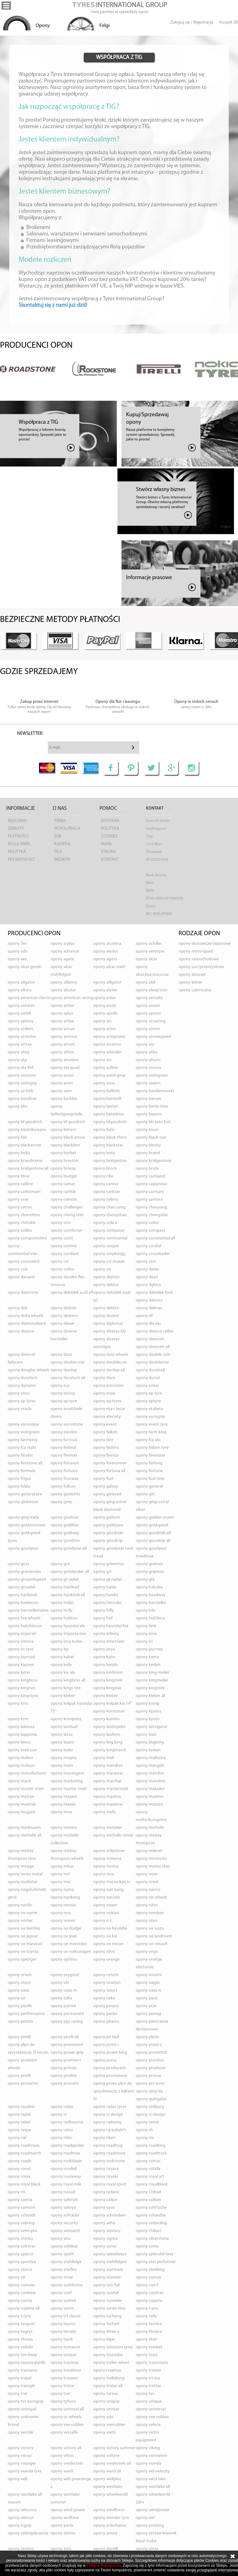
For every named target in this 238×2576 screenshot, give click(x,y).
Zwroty (16, 828)
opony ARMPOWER (109, 1036)
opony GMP (61, 1502)
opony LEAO (146, 1734)
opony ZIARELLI (105, 2549)
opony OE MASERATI (25, 1944)
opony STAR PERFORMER (156, 2262)
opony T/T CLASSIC (66, 2316)
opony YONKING (150, 2525)
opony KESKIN (148, 1665)
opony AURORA (148, 1067)
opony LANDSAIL (64, 1727)
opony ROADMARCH (24, 2153)
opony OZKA (104, 1998)
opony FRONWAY (65, 1478)
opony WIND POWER (68, 2510)
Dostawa (110, 821)
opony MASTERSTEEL (110, 1789)
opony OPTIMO (64, 1959)
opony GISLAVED (107, 1494)
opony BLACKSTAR (108, 1145)
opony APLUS (62, 1013)
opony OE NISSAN (108, 1944)
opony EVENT (105, 1424)
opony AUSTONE (22, 1075)
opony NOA (61, 1913)
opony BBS (18, 1106)
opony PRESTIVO (150, 2060)
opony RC (59, 2114)
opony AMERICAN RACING (72, 998)
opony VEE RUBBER (152, 2417)
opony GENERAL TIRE (25, 1494)
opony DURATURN (22, 1378)
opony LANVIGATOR (152, 1727)
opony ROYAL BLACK (24, 2184)
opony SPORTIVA (22, 2262)
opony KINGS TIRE (66, 1688)
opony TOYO (146, 2355)
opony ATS (102, 1060)
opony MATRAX (21, 1796)
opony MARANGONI (67, 1773)
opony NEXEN (105, 1905)
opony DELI (17, 1308)
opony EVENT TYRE (152, 1424)
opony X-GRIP (19, 2525)
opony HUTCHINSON (25, 1626)
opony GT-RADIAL (107, 1579)
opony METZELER (107, 1827)
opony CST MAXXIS (109, 1261)
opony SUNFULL (106, 2293)
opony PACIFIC (20, 2006)
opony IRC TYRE (20, 1649)
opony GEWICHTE (65, 1494)
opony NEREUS (63, 1905)
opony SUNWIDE (107, 2300)
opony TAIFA (146, 2316)
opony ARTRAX (20, 1044)
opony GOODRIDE (108, 1533)
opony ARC (102, 1021)
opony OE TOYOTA (23, 1951)
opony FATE (103, 1440)
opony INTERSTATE (108, 1641)
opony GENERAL (149, 1486)
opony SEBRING (21, 2223)
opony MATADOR (150, 1789)
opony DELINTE (63, 1308)
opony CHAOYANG (151, 1207)
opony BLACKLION (65, 1145)
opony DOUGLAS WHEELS (28, 1370)
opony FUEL (103, 1478)
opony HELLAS (62, 1603)
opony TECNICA (149, 2324)
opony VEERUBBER (109, 2424)
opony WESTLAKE (107, 2486)
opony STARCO (20, 2269)
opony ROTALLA (148, 2169)
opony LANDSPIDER (109, 1727)
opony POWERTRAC (152, 2052)
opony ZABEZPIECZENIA (28, 2533)
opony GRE (60, 1564)
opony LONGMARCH (109, 1750)
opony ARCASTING (151, 1021)
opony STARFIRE (64, 2269)
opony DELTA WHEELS (26, 1316)
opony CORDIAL (148, 1246)
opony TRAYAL (19, 2378)
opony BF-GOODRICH (68, 1122)
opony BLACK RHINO (110, 1137)
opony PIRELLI (19, 2037)
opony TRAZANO (64, 2378)
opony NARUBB (106, 1897)
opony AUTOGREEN (152, 1075)
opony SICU (61, 2238)
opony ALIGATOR (21, 982)
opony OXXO (18, 1990)
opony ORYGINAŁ (65, 1975)
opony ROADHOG (107, 2145)
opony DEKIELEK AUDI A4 (72, 1292)
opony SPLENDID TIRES (155, 2254)
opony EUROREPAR (23, 1424)
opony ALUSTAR (63, 990)
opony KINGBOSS (22, 1680)
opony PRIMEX (63, 2068)
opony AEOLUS (105, 951)
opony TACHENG (107, 2316)
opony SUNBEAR (22, 2293)
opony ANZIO (104, 1005)
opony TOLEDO (20, 2347)
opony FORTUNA (64, 1471)
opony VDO (103, 2417)
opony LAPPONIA (22, 1734)
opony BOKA (19, 1153)
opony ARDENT (20, 1029)
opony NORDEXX (150, 1913)
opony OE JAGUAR (23, 1936)
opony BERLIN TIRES (152, 1106)
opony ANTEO (62, 1005)
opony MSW (146, 1874)
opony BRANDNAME (25, 1161)
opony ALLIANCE (64, 982)
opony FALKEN (105, 1432)
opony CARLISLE (63, 1192)
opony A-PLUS (63, 943)
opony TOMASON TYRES (113, 2347)
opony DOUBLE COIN (153, 1354)
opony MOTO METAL (25, 1874)
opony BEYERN (149, 1114)
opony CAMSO (105, 1184)
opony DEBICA (105, 1285)
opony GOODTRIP (108, 1540)
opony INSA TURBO (66, 1641)
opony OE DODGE (66, 1928)
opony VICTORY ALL (66, 2448)
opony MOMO (106, 1866)
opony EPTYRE (148, 1401)
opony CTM (146, 1261)
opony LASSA (62, 1734)
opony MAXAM (64, 1796)
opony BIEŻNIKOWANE (27, 1129)
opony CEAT (18, 1199)
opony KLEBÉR (105, 1696)
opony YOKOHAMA (109, 2525)
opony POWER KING (110, 2052)
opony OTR (60, 1982)
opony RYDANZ (106, 2192)
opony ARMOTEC (22, 1036)
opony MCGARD (21, 1812)
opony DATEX (147, 1269)
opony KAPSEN (21, 1665)
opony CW (102, 1269)
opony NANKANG (65, 1897)
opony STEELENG (150, 2269)
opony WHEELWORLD (110, 2494)
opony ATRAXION (65, 1060)
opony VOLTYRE (106, 2455)
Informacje (20, 808)
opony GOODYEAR (23, 1548)
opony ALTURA (20, 990)
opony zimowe (192, 974)
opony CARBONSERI (24, 1192)
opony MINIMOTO (151, 1858)
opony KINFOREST (108, 1672)
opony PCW (146, 2006)
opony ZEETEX (63, 2533)
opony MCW (61, 1812)
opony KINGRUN (21, 1688)
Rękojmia (17, 821)
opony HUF (102, 1618)
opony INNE (146, 1634)
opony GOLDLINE (64, 1525)
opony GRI (102, 1571)
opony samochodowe (198, 959)
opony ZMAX (147, 2549)
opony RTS (17, 2192)
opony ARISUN (63, 1029)
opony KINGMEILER (152, 1680)
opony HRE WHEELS (24, 1618)
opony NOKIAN (106, 1913)
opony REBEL (19, 2122)
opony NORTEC (20, 1920)
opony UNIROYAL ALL (67, 2409)
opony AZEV (61, 1091)
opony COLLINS (20, 1230)
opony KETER (19, 1672)
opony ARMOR (148, 1029)
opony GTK (145, 1579)
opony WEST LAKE (151, 2479)
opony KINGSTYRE (23, 1696)
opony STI (16, 2277)
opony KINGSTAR (107, 1688)
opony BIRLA (103, 1129)
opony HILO (146, 1610)
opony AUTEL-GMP (109, 1075)
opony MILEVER (149, 1851)
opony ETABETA (149, 1409)
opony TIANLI (62, 2339)
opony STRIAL (62, 2277)
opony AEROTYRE (150, 951)
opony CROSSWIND (23, 1261)
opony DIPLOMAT (108, 1323)
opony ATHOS (62, 1052)
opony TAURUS (63, 2324)
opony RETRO (62, 2130)
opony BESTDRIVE (108, 1114)
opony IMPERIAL (22, 1634)
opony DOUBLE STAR (68, 1362)
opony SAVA (104, 2207)
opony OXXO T (105, 1990)
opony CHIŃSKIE (22, 1223)
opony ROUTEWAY (66, 2176)
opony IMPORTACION (68, 1634)
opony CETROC (20, 1207)
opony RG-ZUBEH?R (109, 2130)
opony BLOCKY (148, 1145)
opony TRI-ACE (148, 2378)
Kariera (62, 844)
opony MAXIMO (150, 1796)
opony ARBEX (62, 1021)
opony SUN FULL (106, 2285)
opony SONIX (147, 2246)
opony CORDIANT (65, 1254)
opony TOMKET (149, 2347)
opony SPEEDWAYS (110, 2254)
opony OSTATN (105, 1975)
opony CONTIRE (64, 1246)
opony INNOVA (20, 1641)
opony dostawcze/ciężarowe (204, 943)
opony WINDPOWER (153, 2510)
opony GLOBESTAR (23, 1502)
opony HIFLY (103, 1610)
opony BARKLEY (64, 1098)
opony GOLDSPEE (108, 1525)
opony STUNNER (107, 2277)
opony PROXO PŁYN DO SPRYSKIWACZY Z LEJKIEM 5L (113, 2091)
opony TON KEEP (22, 2355)
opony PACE (146, 1998)
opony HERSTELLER (151, 1603)
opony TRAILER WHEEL (111, 2362)
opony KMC (18, 1703)
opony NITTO (147, 1905)
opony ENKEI (147, 1385)
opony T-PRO (147, 2308)
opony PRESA (105, 2060)
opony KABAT (62, 1657)
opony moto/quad (195, 951)
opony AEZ (17, 959)
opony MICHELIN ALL (24, 1835)
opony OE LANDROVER (154, 1936)
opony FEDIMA (106, 1447)
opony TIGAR (104, 2339)
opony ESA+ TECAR (109, 1409)
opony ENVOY (63, 1393)
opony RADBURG (150, 2107)
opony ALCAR (146, 959)
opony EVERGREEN (24, 1432)
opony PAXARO (106, 2006)
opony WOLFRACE (65, 2518)
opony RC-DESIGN (151, 2114)
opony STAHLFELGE (66, 2262)
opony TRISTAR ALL (107, 2386)
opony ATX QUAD (65, 1067)
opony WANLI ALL (107, 2471)
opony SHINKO (20, 2238)
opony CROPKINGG (109, 1254)
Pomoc (108, 808)
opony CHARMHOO (24, 1215)
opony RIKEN (104, 2138)
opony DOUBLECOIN (110, 1362)
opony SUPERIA (149, 2300)
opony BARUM (148, 1098)
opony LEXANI (62, 1742)
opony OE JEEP (64, 1936)
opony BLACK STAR (151, 1137)
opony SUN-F (147, 2285)
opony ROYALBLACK (152, 2184)
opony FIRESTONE (150, 1455)
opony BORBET (63, 1153)
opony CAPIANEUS (151, 1184)
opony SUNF (61, 2293)
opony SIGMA (105, 2238)
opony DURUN (148, 1378)
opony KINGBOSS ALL (68, 1680)
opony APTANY (21, 1021)
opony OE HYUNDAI (110, 1928)
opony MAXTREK (22, 1804)
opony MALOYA (21, 1765)
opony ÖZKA (61, 1998)
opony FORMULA (21, 1471)
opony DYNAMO (22, 1385)
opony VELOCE (148, 2424)
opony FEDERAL (63, 1447)
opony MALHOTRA (151, 1758)
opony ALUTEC (105, 990)
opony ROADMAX (65, 2153)
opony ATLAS (146, 1052)
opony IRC (144, 1641)
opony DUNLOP (64, 1370)
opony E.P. (60, 1385)
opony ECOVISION (108, 1385)
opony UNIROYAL (22, 2409)
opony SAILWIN (148, 2200)
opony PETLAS (105, 2013)
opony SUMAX (148, 2277)
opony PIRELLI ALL (64, 2037)
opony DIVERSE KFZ (109, 1331)
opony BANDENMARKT (155, 1091)
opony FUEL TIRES (150, 1478)
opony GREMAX (149, 1564)
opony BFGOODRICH (110, 1122)
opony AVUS (104, 1083)
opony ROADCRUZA (23, 2145)
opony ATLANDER (107, 1052)
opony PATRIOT (63, 2006)
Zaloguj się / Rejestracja (191, 22)
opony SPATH (62, 2254)
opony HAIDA (105, 1587)
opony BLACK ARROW (68, 1137)
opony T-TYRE (19, 2316)
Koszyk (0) (228, 22)
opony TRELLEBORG (109, 2378)
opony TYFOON (63, 2401)
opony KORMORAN (109, 1711)
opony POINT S (106, 2044)
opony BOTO (104, 1153)
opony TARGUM (21, 2324)
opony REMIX (147, 2122)
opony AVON (62, 1083)
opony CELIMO (105, 1199)
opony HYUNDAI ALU (68, 1626)
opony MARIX (19, 1781)
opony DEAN (147, 1277)
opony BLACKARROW (24, 1145)
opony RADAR (62, 2107)
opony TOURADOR (108, 2355)
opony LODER (62, 1750)
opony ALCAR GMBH (25, 967)
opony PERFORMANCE (26, 2013)
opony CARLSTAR (106, 1192)
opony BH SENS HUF (153, 1122)
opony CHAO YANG (109, 1207)
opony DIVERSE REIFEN (155, 1331)
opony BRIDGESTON (110, 1161)
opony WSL (145, 2518)
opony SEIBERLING (151, 2223)
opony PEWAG (148, 2013)
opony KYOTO (148, 1719)
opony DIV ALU (148, 1323)
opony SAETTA (20, 2200)
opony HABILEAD (65, 1587)
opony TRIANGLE (21, 2386)
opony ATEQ (18, 1052)
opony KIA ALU (63, 1672)
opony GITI (145, 1494)
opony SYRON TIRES (109, 2308)
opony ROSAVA (106, 2169)
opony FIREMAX (64, 1455)
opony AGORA (105, 959)
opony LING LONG (107, 1742)
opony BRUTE (147, 1168)
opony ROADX (19, 2161)
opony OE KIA (105, 1936)
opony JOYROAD (21, 1657)
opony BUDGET (64, 1176)
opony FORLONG (149, 1463)
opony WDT (18, 2479)
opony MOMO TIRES (153, 1866)
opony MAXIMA (107, 1796)
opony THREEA (20, 2339)
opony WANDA (148, 2463)
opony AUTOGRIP (22, 1083)
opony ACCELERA (107, 943)
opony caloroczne (194, 990)
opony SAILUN (105, 2200)
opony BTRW (18, 1176)
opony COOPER (106, 1246)
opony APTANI (148, 1013)
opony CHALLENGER (67, 1207)
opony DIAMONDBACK (27, 1323)
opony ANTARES (21, 1005)
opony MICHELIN (150, 1827)
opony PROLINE (64, 2076)
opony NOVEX (63, 1920)
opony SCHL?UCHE (151, 2207)
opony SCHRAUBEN (109, 2215)
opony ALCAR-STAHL (109, 967)
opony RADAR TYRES (109, 2107)
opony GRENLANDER (24, 1571)
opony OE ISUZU (150, 1928)
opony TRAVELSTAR (66, 2370)
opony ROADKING (150, 2145)
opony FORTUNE (149, 1471)
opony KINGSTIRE (150, 1688)
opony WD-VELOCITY (153, 2471)
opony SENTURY (107, 2231)
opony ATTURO (148, 1060)
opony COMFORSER (66, 1230)
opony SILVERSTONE (152, 2238)
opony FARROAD (64, 1440)
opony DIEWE (62, 1323)
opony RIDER (61, 2138)
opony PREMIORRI (66, 2060)
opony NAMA (62, 1889)
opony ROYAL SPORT (109, 2184)
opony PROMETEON (110, 2076)
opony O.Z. (102, 1920)
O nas (60, 808)
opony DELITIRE (106, 1308)
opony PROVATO (64, 2083)
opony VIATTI (104, 2432)
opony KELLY (61, 1665)
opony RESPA (19, 2130)
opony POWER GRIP (67, 2052)
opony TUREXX (105, 2393)
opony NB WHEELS (151, 1897)
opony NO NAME (22, 1913)
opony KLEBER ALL (150, 1696)
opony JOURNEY (149, 1649)
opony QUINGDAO (151, 2099)
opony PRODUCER (151, 2068)
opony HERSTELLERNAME (28, 1610)
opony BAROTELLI (107, 1098)
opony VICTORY (20, 2448)
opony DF (144, 1316)
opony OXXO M (64, 1990)
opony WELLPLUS (107, 2479)
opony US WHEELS (66, 2417)
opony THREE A (106, 2331)
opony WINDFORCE (109, 2510)
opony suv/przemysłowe (201, 967)
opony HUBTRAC (64, 1618)
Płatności (18, 836)
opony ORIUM (20, 1975)
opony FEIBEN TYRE (152, 1447)
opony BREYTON (64, 1161)
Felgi (104, 25)
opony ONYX (147, 1951)
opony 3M (17, 943)
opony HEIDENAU (23, 1603)
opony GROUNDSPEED (27, 1579)
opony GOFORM (106, 1517)
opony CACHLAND (150, 1176)
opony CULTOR (62, 1269)
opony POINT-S (149, 2044)
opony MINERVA (107, 1858)
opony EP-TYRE (64, 1401)
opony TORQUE (63, 2355)
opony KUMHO (106, 1719)
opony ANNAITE (149, 998)
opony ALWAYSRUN (152, 990)
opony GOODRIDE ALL (153, 1533)
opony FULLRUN (63, 1486)
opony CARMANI (150, 1192)
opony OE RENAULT (152, 1944)
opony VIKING (148, 2448)
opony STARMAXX (108, 2269)
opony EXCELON (64, 1432)
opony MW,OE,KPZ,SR (111, 1882)
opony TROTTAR (148, 2386)
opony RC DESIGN (108, 2114)
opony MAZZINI (149, 1804)
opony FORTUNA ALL (109, 1471)
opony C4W (103, 1176)
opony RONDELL (64, 2169)
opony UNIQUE (149, 2401)
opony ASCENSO (107, 1044)
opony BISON (147, 1129)
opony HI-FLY (62, 1610)
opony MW (60, 1882)
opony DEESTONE (23, 1292)
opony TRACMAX (64, 2362)
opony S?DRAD (148, 2192)
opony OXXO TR (148, 1990)
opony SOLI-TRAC (21, 2246)
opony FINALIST (20, 1455)
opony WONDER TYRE (111, 2518)
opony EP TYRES (22, 1401)
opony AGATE (62, 959)
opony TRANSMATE (152, 2362)
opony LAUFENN (106, 1734)
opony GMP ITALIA (23, 1517)
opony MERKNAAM (24, 1827)
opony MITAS (62, 1866)
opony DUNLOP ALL (109, 1370)
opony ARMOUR (64, 1036)
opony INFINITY (106, 1634)
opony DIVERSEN (150, 1339)
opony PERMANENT (67, 2013)
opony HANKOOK (22, 1595)
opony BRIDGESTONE (153, 1161)
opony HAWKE (105, 1595)
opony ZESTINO (21, 2549)
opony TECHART (106, 2324)
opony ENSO (19, 1393)
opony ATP (17, 1060)
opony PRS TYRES (150, 2083)
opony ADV (18, 951)
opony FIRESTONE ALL (25, 1463)
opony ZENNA (105, 2533)
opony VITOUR (20, 2455)
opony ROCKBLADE (66, 2161)
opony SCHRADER (65, 2215)
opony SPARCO (20, 2254)
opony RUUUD (63, 2192)
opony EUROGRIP (150, 1416)
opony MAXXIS (63, 1804)
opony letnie (190, 982)
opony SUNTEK (63, 2300)
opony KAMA (147, 1657)
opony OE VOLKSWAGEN (71, 1951)
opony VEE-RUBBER (67, 2424)
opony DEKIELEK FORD (154, 1292)
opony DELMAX (149, 1308)
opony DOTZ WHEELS (110, 1354)
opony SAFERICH (64, 2200)
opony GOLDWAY (65, 1533)
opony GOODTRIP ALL (153, 1540)
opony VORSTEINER (152, 2455)
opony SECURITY (64, 2223)
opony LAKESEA (21, 1727)
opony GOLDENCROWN (26, 1525)
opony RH (144, 2130)
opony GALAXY (105, 1486)
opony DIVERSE (21, 1331)
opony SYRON (62, 2308)
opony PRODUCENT (109, 2068)
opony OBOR (147, 1920)
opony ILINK (146, 1626)
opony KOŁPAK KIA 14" (112, 1703)
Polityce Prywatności (103, 2565)
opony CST (60, 1261)
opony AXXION (148, 1083)
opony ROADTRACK (151, 2153)
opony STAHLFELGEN (110, 2262)
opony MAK (103, 1758)
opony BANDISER (22, 1098)
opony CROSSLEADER (153, 1254)
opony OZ (16, 1998)
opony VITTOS (62, 2455)
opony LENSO (19, 1742)
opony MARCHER (150, 1773)
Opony (43, 25)
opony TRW (17, 2393)
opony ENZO (104, 1393)
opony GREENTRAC (108, 1564)
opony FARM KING (151, 1432)
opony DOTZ (61, 1354)
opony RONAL (19, 2169)
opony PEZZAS (20, 2021)
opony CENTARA (149, 1199)
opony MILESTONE (109, 1851)
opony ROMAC (148, 2161)
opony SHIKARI (148, 2231)
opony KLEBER (63, 1696)
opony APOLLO (105, 1013)
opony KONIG (147, 1703)
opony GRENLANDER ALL (70, 1571)
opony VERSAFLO (64, 2432)
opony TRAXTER (148, 2370)
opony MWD (147, 1882)
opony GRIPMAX (150, 1571)
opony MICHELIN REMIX (113, 1835)
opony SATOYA (63, 2207)
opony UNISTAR (106, 2409)
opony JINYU (104, 1649)
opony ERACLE (20, 1409)
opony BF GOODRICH (25, 1122)
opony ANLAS (104, 998)
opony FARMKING (22, 1440)
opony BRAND (148, 1153)
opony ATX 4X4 (20, 1067)
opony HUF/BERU (150, 1618)
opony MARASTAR (108, 1773)
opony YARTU (62, 2525)
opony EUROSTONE (67, 1424)
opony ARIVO (104, 1029)
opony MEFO (104, 1812)
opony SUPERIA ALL (23, 2308)
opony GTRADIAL (21, 1587)
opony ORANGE (106, 1959)
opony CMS (61, 1223)
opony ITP (59, 1649)
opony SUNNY (20, 2300)
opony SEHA (104, 2223)
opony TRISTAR (63, 2386)
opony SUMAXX (21, 2285)
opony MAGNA (64, 1758)
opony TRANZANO (22, 2370)
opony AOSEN (148, 1005)
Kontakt (110, 859)
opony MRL (60, 1874)
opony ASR (145, 1044)
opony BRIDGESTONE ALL (28, 1168)
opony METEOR (64, 1827)
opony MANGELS (150, 1765)
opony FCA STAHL (22, 1447)
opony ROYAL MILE (66, 2184)
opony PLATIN (147, 2037)
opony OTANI (19, 1982)
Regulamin (19, 844)
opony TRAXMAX (107, 2370)
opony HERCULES (107, 1603)
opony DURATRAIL (150, 1370)
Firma (60, 821)
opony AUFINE (105, 1067)
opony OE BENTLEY (24, 1928)
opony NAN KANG (108, 1889)
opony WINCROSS (22, 2510)
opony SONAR (105, 2246)
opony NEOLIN (20, 1905)
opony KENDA (105, 1665)
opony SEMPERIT (65, 2231)
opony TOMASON (65, 2347)
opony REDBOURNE (67, 2122)
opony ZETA (61, 2549)
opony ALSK (146, 982)
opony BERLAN (105, 1106)
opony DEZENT (106, 1316)
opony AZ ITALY (20, 1091)
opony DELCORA (149, 1300)
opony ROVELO (105, 2176)
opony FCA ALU (148, 1440)
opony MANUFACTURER (27, 1773)
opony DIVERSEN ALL (153, 1347)
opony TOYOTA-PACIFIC (27, 2362)
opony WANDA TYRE (25, 2471)
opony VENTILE (20, 2432)
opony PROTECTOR (23, 2083)
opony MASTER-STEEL (68, 1789)
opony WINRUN (21, 2518)
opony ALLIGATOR (107, 982)
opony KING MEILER (152, 1672)
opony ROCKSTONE (109, 2161)
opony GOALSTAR (65, 1517)
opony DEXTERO (64, 1316)
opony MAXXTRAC (108, 1804)
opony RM (145, 2138)
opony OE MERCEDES (69, 1944)
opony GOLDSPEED (152, 1525)
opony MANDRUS (108, 1765)
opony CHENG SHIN (67, 1215)
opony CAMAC (63, 1184)
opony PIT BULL (106, 2037)
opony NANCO (148, 1889)
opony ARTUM (63, 1044)
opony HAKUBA (149, 1587)
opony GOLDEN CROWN (155, 1517)
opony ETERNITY (107, 1416)
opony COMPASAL (108, 1230)
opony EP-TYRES (107, 1401)
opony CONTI (62, 1238)
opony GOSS (18, 1564)
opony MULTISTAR (22, 1882)
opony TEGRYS (20, 2331)
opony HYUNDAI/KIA (110, 1626)
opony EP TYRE (149, 1393)
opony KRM (18, 1719)
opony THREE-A (149, 2331)
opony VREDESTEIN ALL (112, 2463)
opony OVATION (107, 1982)
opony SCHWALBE (151, 2215)
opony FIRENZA (106, 1455)
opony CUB (18, 1269)
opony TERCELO (63, 2331)
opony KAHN (104, 1657)
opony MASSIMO (150, 1781)
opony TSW (60, 2393)
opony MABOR (20, 1758)
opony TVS (145, 2393)
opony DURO (104, 1378)
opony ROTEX (19, 2176)
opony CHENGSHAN (110, 1215)
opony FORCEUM (65, 1463)
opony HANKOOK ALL (68, 1595)
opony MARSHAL (107, 1781)
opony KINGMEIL (107, 1680)
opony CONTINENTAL (110, 1238)
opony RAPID (19, 2114)
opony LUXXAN (148, 1750)
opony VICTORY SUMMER (114, 2448)
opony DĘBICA (148, 1285)
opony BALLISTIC (106, 1091)
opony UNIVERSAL (150, 2409)
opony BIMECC (64, 1129)
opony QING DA (149, 2091)
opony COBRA (105, 1223)
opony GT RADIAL (65, 1579)
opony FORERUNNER (109, 1463)
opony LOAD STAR (22, 1750)
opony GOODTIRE (65, 1540)
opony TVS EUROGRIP (25, 2401)
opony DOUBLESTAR (152, 1362)
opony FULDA (19, 1486)
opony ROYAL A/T (150, 2176)
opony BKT (17, 1137)
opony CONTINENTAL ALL (155, 1238)
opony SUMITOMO (67, 2285)
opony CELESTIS (64, 1199)
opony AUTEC (62, 1075)
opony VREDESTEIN (67, 2463)
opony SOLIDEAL (64, 2246)
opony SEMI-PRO (22, 2231)
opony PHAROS (106, 2021)
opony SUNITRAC (150, 2293)
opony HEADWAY (150, 1595)
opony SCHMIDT (22, 2215)
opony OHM (104, 1951)
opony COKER (147, 1223)
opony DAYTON (106, 1277)
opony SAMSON (21, 2207)
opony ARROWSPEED (153, 1036)
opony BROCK (105, 1168)
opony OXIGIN (148, 1982)
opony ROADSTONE (109, 2153)
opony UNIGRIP (106, 2401)
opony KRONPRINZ (66, 1719)
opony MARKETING (67, 1781)
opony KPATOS (148, 1711)
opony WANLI (62, 2471)
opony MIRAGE (21, 1866)
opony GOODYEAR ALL (68, 1548)
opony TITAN (146, 2339)
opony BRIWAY (63, 1168)
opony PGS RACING (67, 2021)
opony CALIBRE (20, 1184)
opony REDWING (107, 2122)
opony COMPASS (150, 1230)
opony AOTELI (19, 1013)
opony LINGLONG (150, 1742)
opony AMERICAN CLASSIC (29, 998)
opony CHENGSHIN (152, 1215)
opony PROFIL (19, 2076)
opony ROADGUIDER (67, 2145)
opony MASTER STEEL (25, 1789)
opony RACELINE (21, 2107)
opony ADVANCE (65, 951)
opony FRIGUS (19, 1478)
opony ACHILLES (149, 943)
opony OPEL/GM (22, 1959)
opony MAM (62, 1765)
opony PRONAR (148, 2076)
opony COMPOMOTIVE (27, 1238)
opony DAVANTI (21, 1277)
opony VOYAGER (22, 2463)
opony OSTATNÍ (149, 1975)
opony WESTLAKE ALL (153, 2486)
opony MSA (103, 1874)
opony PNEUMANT (67, 2044)
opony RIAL (17, 2138)
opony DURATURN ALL (68, 1378)
